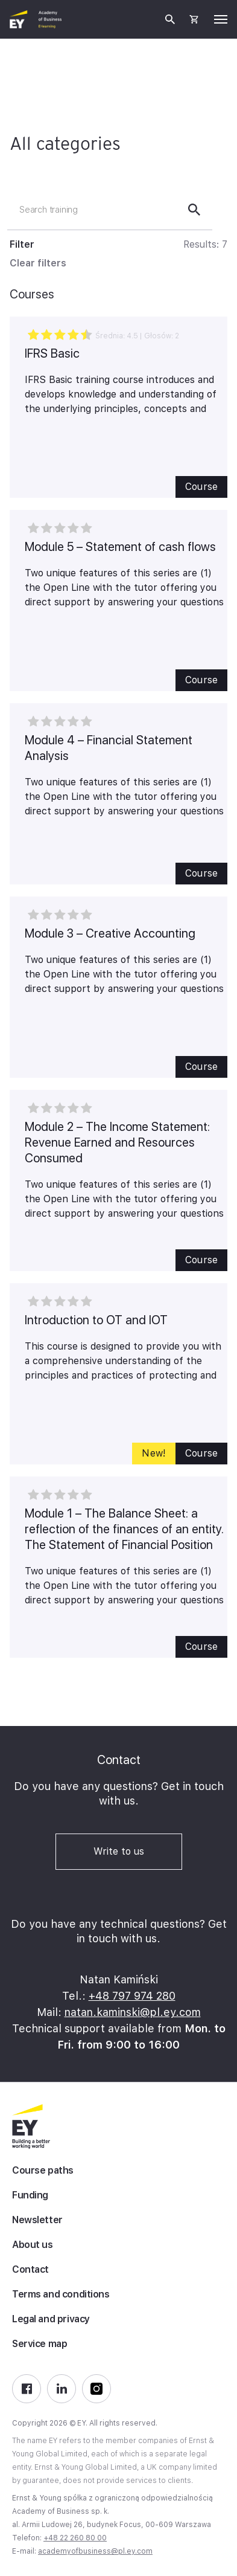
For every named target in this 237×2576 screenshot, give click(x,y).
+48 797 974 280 (132, 1995)
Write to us (118, 1851)
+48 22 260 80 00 (75, 2538)
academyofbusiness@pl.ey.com (95, 2551)
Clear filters (38, 263)
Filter (22, 244)
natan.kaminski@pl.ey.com (133, 2012)
